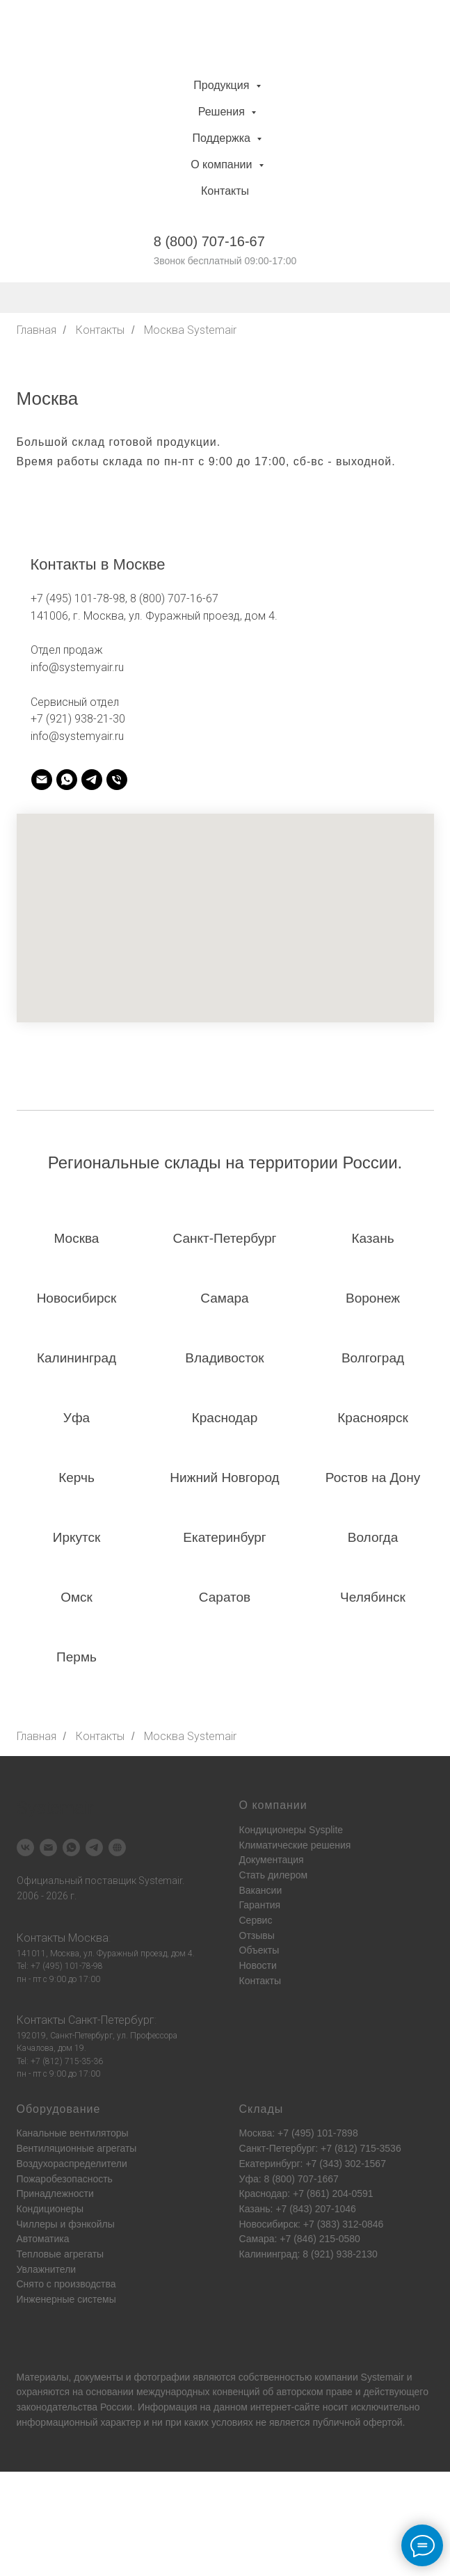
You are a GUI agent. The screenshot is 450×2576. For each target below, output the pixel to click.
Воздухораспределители (72, 2163)
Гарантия (260, 1904)
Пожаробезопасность (65, 2178)
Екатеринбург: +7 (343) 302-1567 (312, 2163)
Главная (36, 330)
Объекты (259, 1950)
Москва (88, 1938)
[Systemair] (25, 1847)
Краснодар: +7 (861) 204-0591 (306, 2193)
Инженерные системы (66, 2299)
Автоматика (43, 2238)
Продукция (222, 85)
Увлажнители (47, 2269)
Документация (271, 1859)
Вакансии (260, 1890)
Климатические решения (295, 1845)
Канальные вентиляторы (73, 2133)
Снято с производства (66, 2283)
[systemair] (41, 779)
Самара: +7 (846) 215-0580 (299, 2238)
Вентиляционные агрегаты (77, 2148)
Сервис (256, 1920)
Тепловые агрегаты (60, 2254)
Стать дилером (273, 1875)
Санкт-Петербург (111, 2020)
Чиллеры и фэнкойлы (66, 2224)
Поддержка (223, 138)
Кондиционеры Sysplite (291, 1829)
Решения (223, 112)
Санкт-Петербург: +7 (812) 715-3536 (320, 2148)
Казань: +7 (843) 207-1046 (297, 2208)
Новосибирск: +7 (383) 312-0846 (311, 2224)
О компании (223, 164)
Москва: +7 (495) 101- (288, 2133)
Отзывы (257, 1935)
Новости (258, 1965)
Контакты (225, 191)
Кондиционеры (50, 2208)
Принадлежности (55, 2193)
